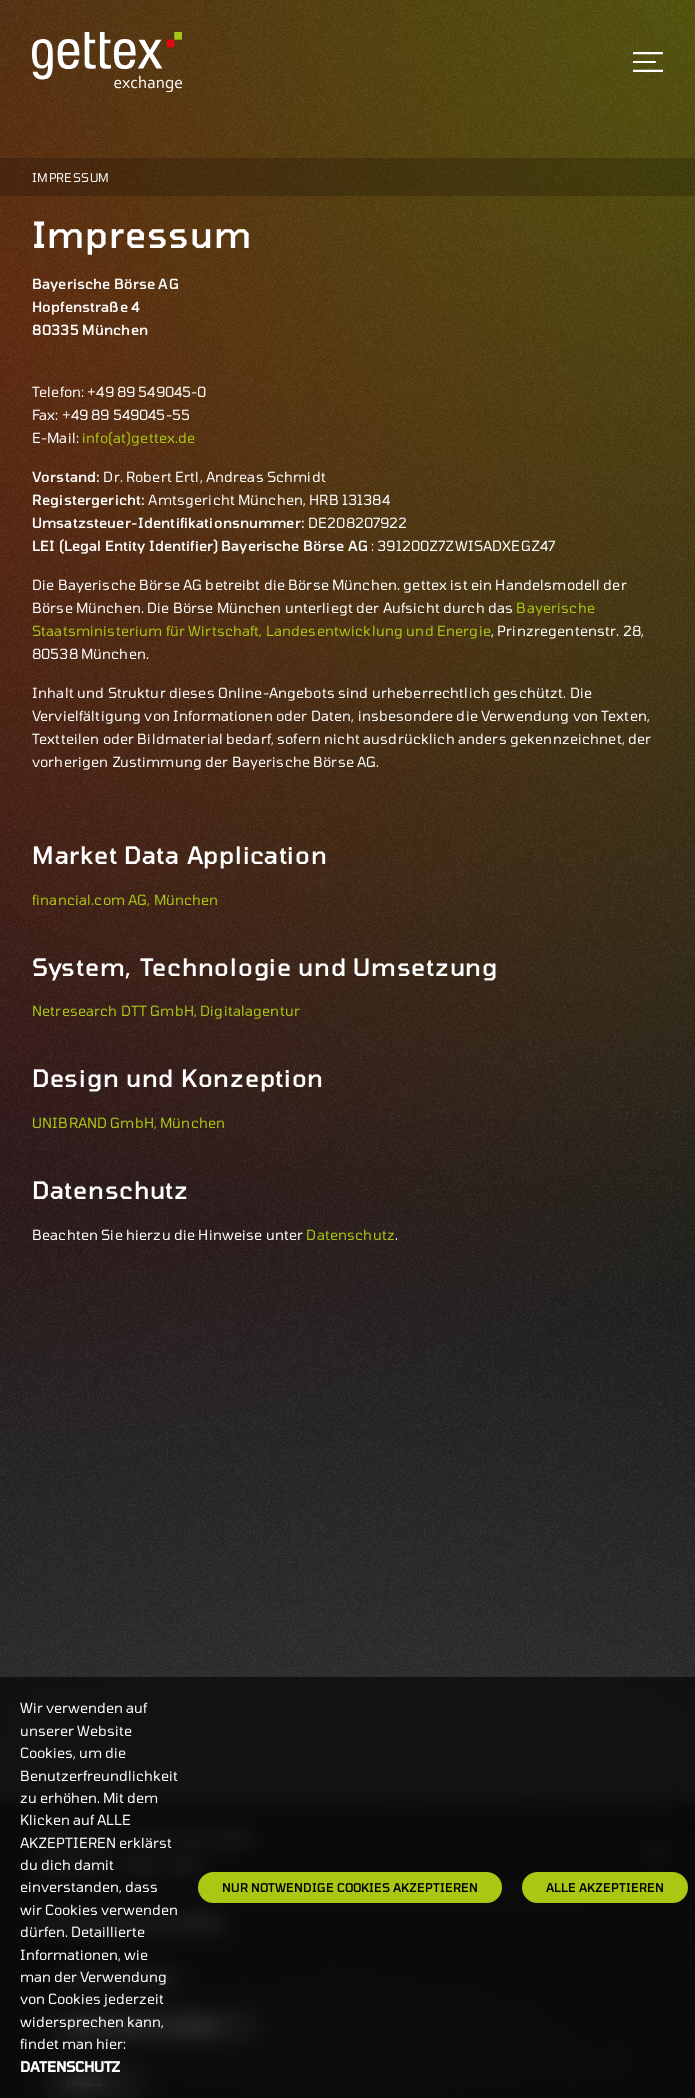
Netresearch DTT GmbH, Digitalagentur (166, 1010)
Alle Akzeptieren (605, 1887)
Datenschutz (350, 1234)
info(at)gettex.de (138, 437)
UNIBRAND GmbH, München (128, 1122)
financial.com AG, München (125, 899)
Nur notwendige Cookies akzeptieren (350, 1887)
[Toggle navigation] (648, 62)
